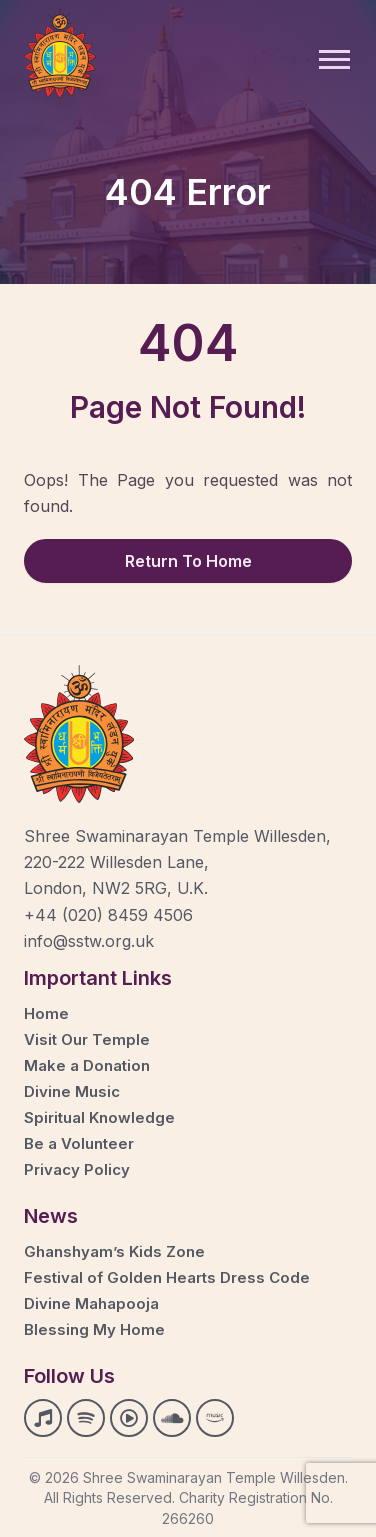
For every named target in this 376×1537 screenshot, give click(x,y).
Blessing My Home (94, 1329)
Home (46, 1013)
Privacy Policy (77, 1169)
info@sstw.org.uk (89, 941)
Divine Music (72, 1091)
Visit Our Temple (87, 1039)
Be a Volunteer (79, 1143)
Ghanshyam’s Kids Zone (114, 1251)
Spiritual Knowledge (99, 1117)
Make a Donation (87, 1065)
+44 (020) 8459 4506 (108, 915)
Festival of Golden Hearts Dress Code (167, 1277)
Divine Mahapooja (91, 1303)
